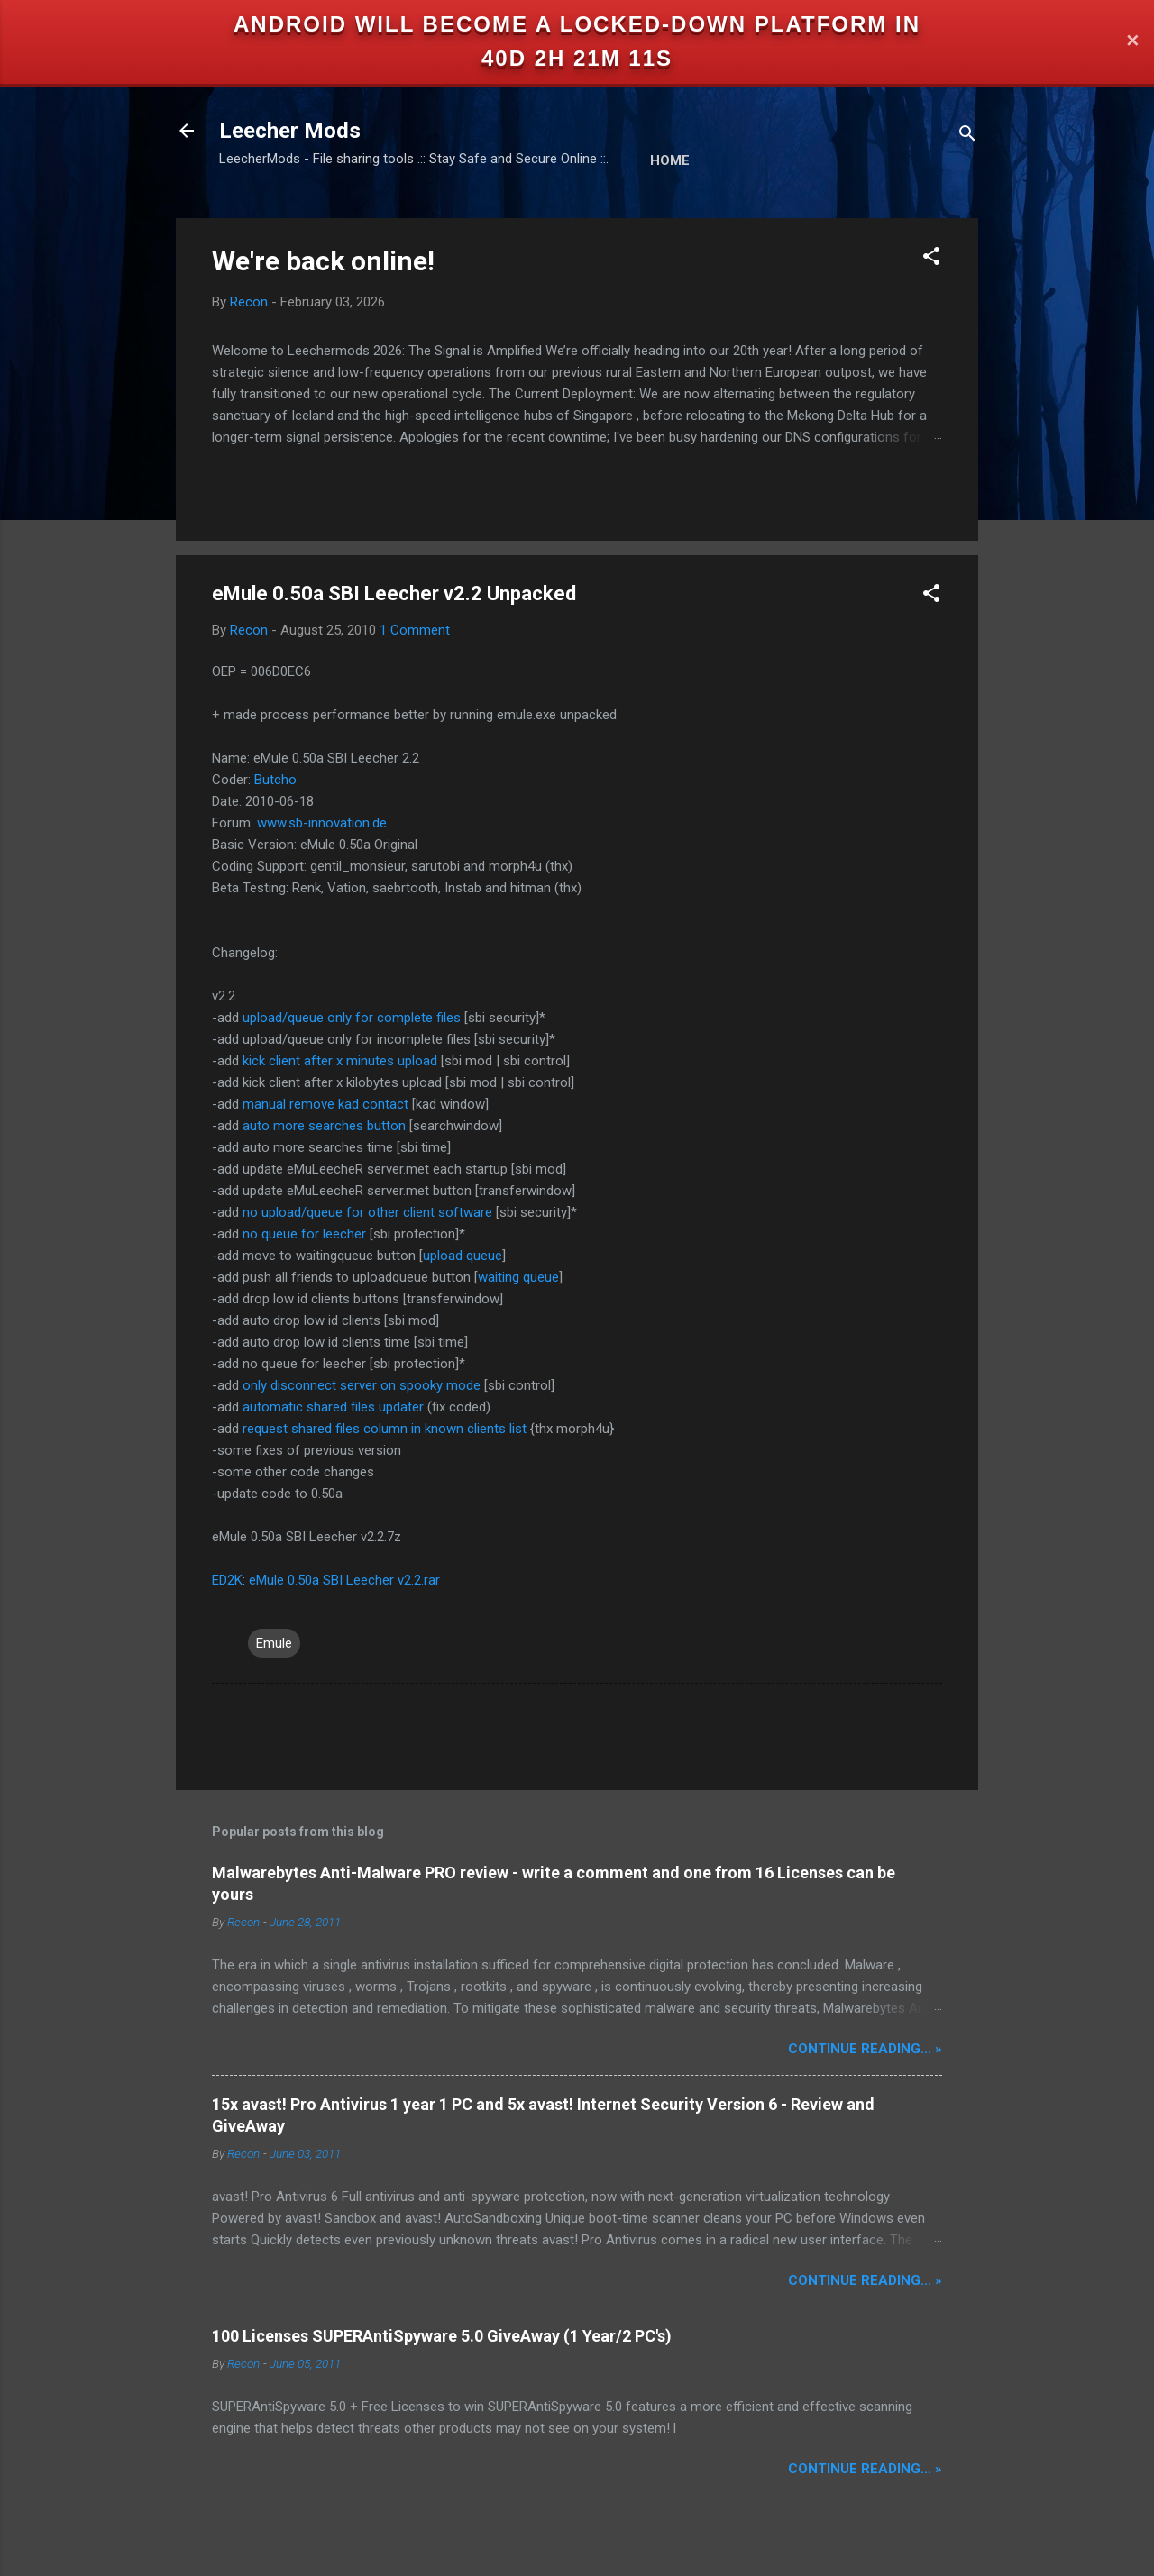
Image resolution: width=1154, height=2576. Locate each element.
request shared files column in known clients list (385, 1428)
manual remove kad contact (325, 1104)
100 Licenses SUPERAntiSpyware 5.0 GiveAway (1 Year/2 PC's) (442, 2335)
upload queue (462, 1255)
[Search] (967, 136)
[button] (931, 259)
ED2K (227, 1580)
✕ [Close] (1132, 41)
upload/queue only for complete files (352, 1017)
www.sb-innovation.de (322, 823)
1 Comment (415, 630)
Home (670, 160)
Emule (274, 1643)
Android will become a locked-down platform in (577, 24)
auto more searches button (324, 1126)
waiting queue (518, 1277)
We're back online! (323, 261)
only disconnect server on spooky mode (362, 1385)
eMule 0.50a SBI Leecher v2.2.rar (344, 1580)
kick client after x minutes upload (340, 1061)
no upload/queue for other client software (367, 1212)
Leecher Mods (290, 130)
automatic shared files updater (333, 1407)
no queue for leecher (304, 1234)
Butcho (275, 780)
